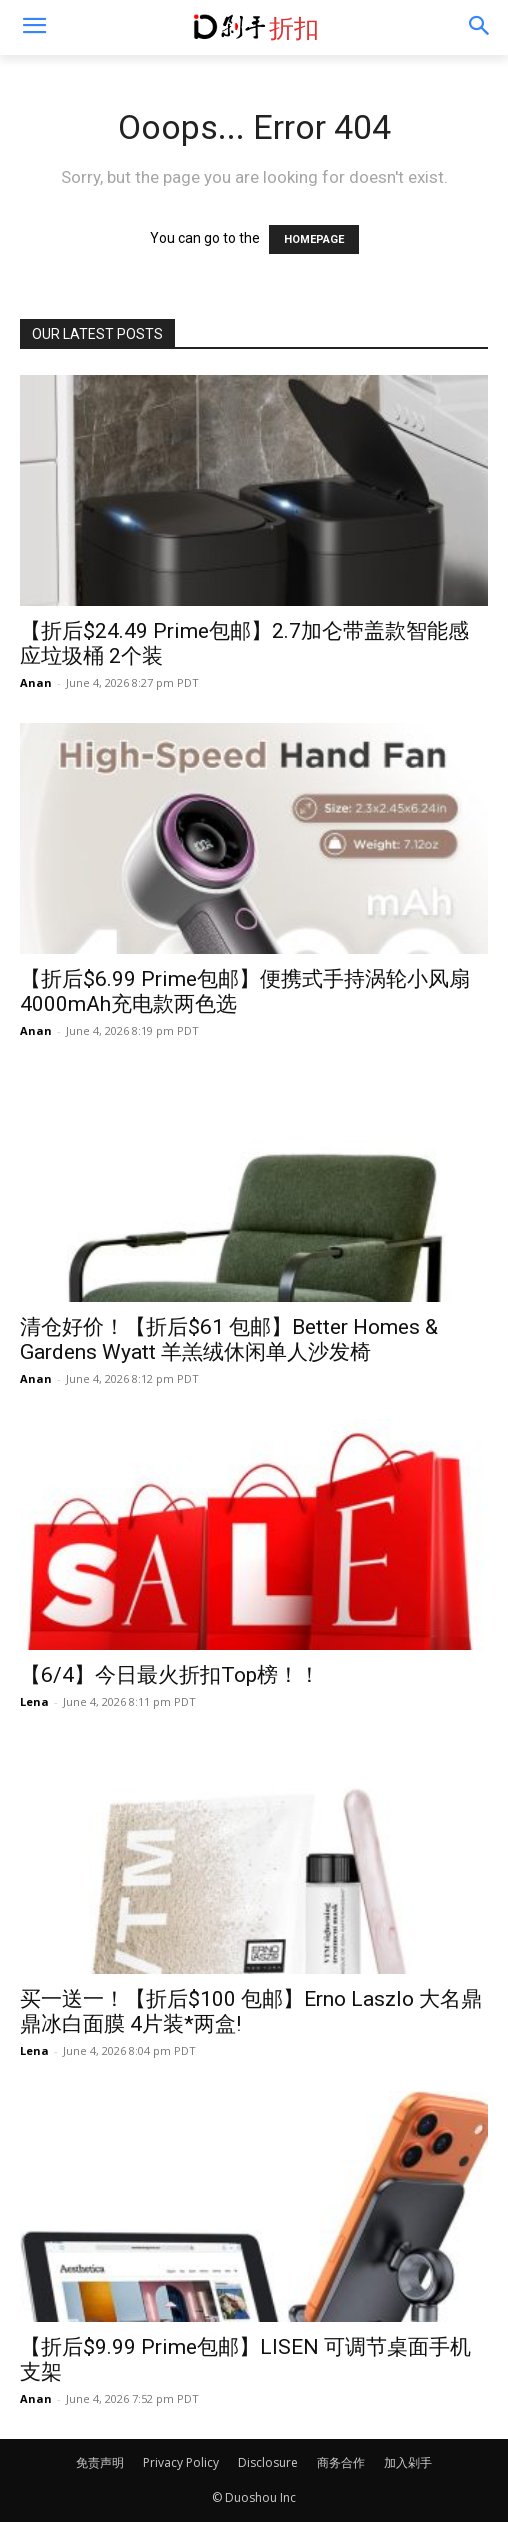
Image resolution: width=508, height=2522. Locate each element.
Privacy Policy (181, 2462)
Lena (34, 1701)
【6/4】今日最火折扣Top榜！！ (170, 1675)
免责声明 (100, 2462)
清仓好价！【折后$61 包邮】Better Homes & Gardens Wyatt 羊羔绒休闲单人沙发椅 (229, 1339)
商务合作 (341, 2462)
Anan (36, 682)
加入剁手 (408, 2462)
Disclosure (268, 2462)
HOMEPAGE (314, 239)
